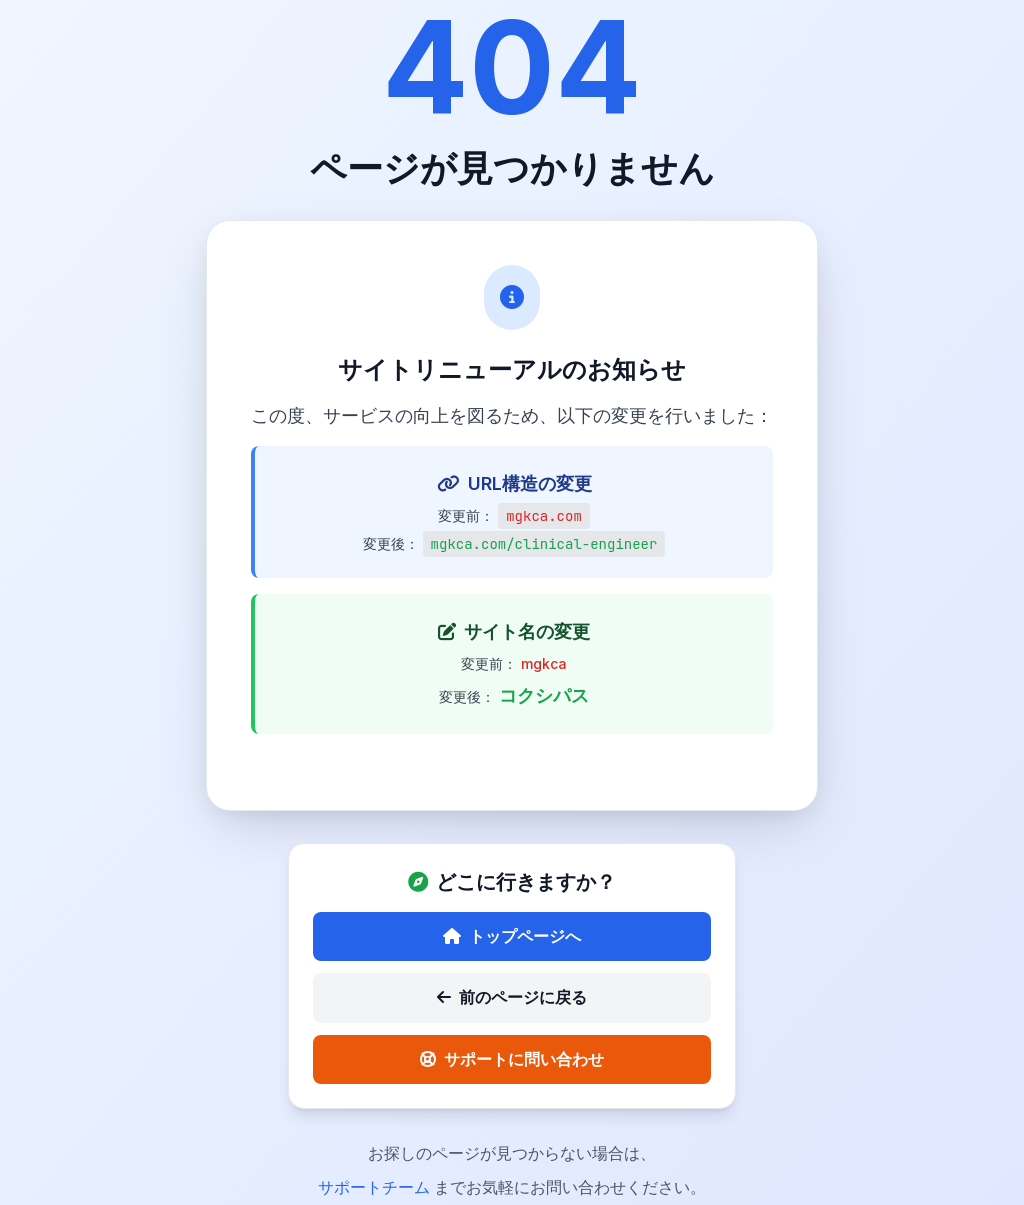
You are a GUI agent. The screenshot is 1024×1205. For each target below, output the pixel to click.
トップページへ (512, 940)
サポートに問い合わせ (512, 1063)
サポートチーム (376, 1191)
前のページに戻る (512, 1001)
